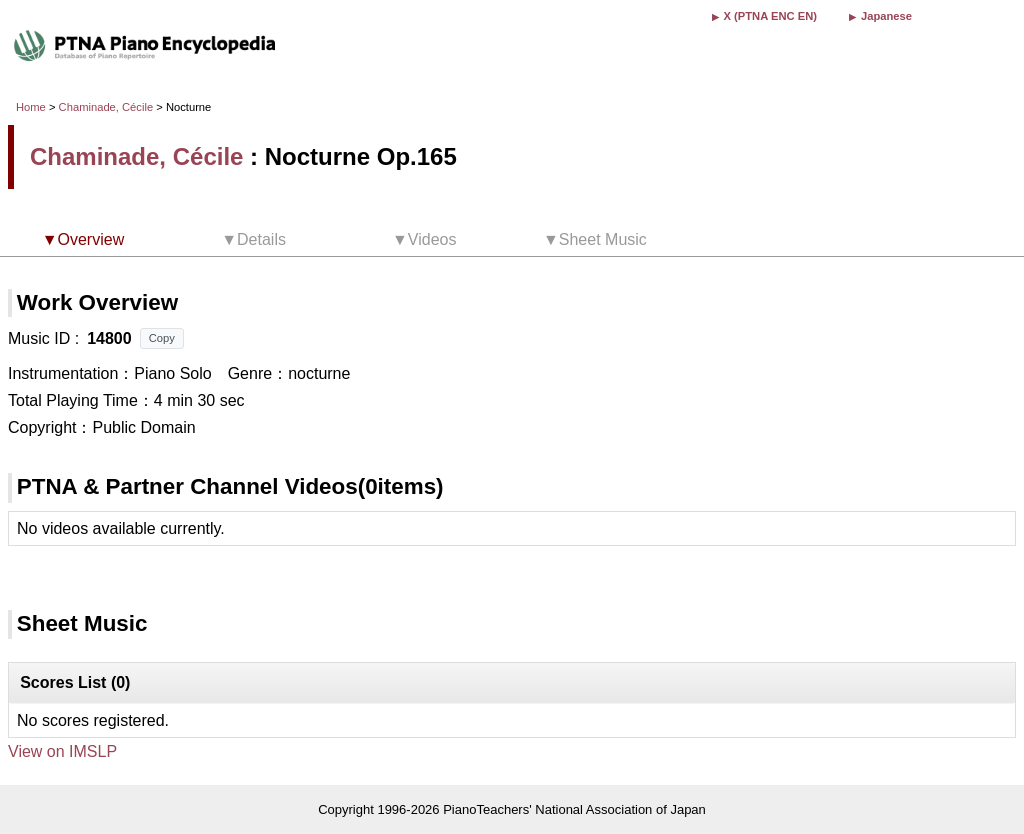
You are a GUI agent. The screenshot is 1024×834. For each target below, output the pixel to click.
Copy (162, 338)
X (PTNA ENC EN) (770, 16)
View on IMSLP (62, 751)
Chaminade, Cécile (106, 107)
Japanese (886, 16)
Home (31, 107)
